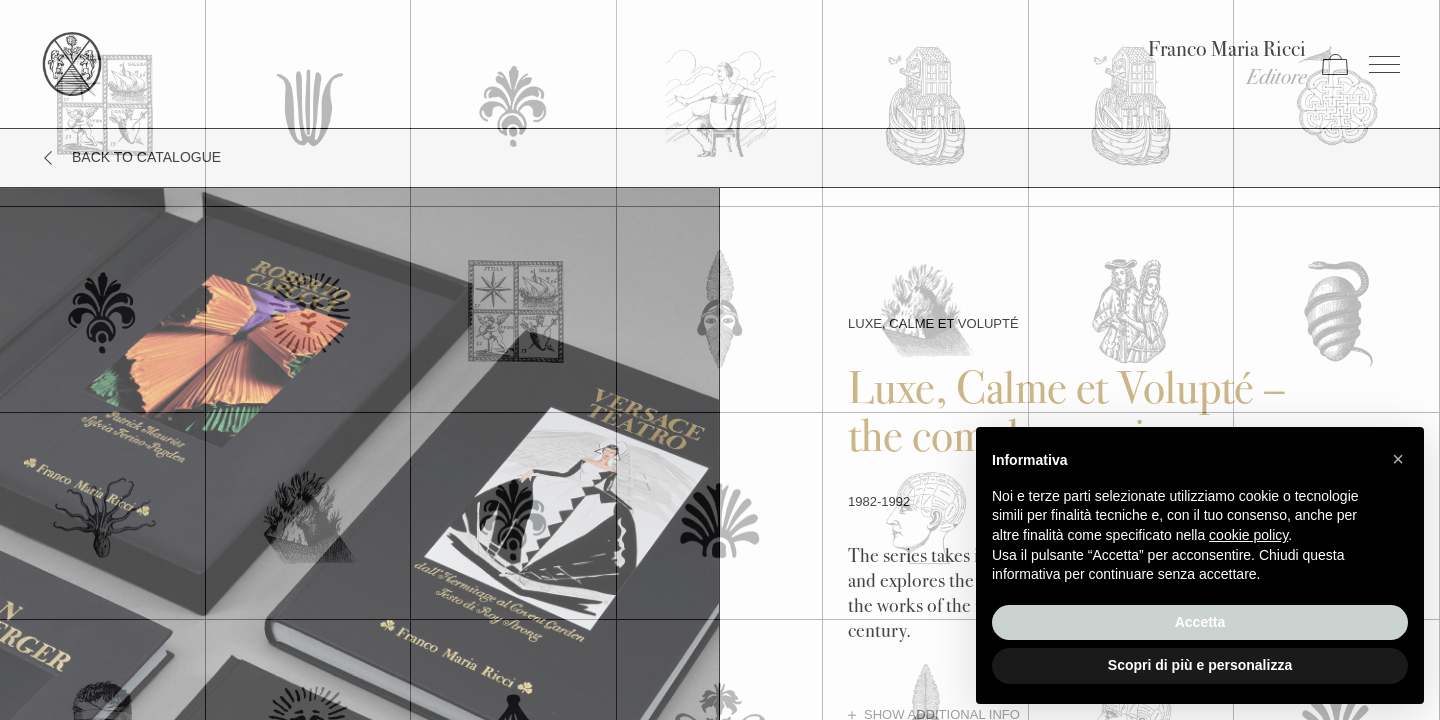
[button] (1398, 459)
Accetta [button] (1200, 622)
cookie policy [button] (1248, 535)
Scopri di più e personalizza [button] (1200, 665)
